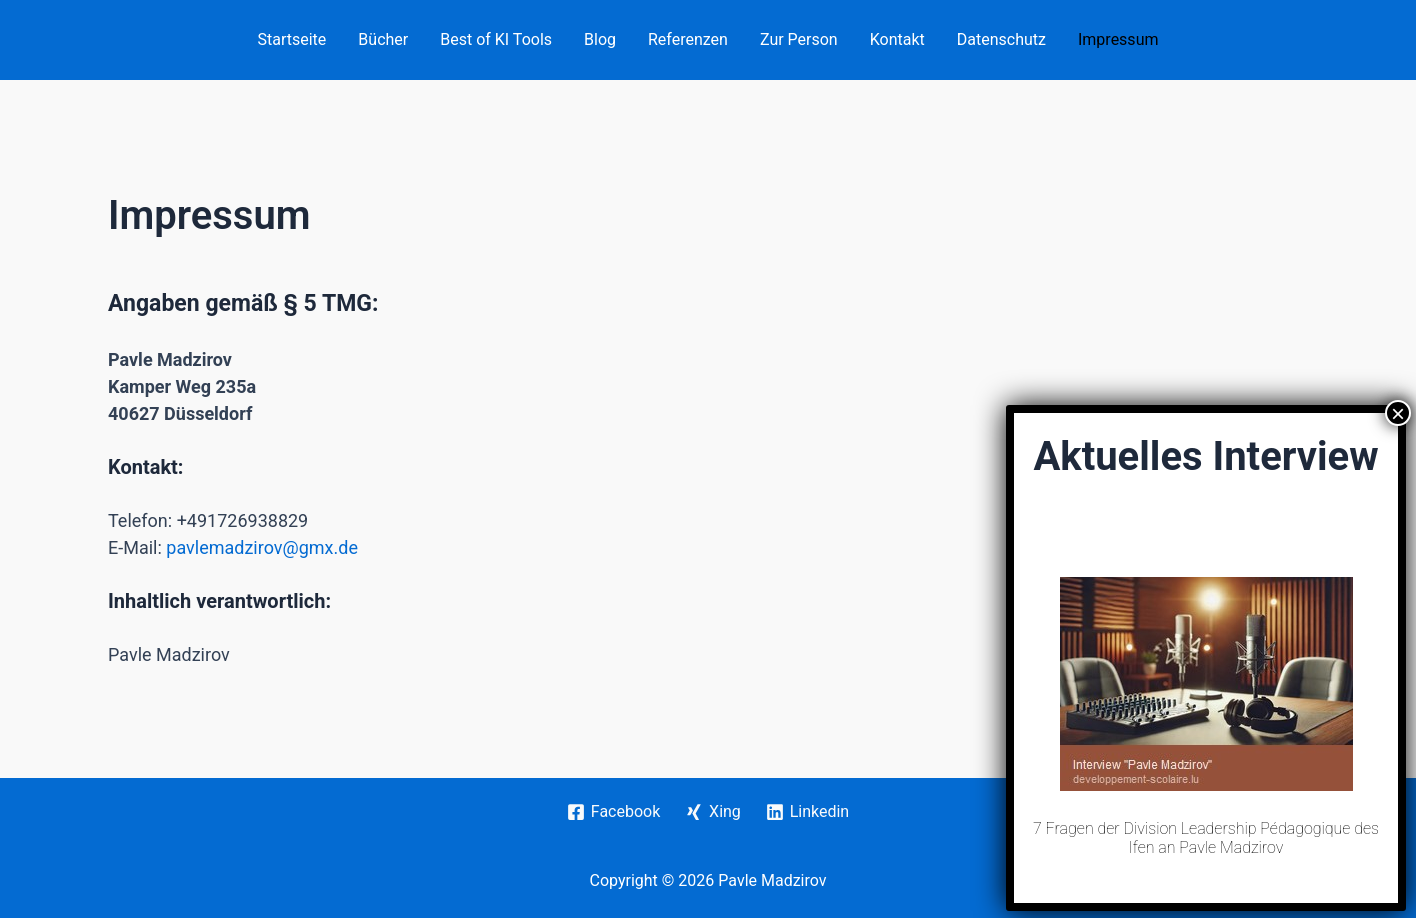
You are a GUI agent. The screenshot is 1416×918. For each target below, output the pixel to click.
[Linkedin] (807, 812)
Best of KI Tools (496, 39)
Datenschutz (1001, 39)
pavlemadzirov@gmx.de (262, 547)
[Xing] (713, 812)
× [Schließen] (1398, 749)
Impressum (1118, 39)
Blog (600, 39)
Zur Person (799, 39)
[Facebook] (613, 812)
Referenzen (688, 39)
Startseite (292, 39)
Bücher (383, 39)
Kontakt (897, 39)
